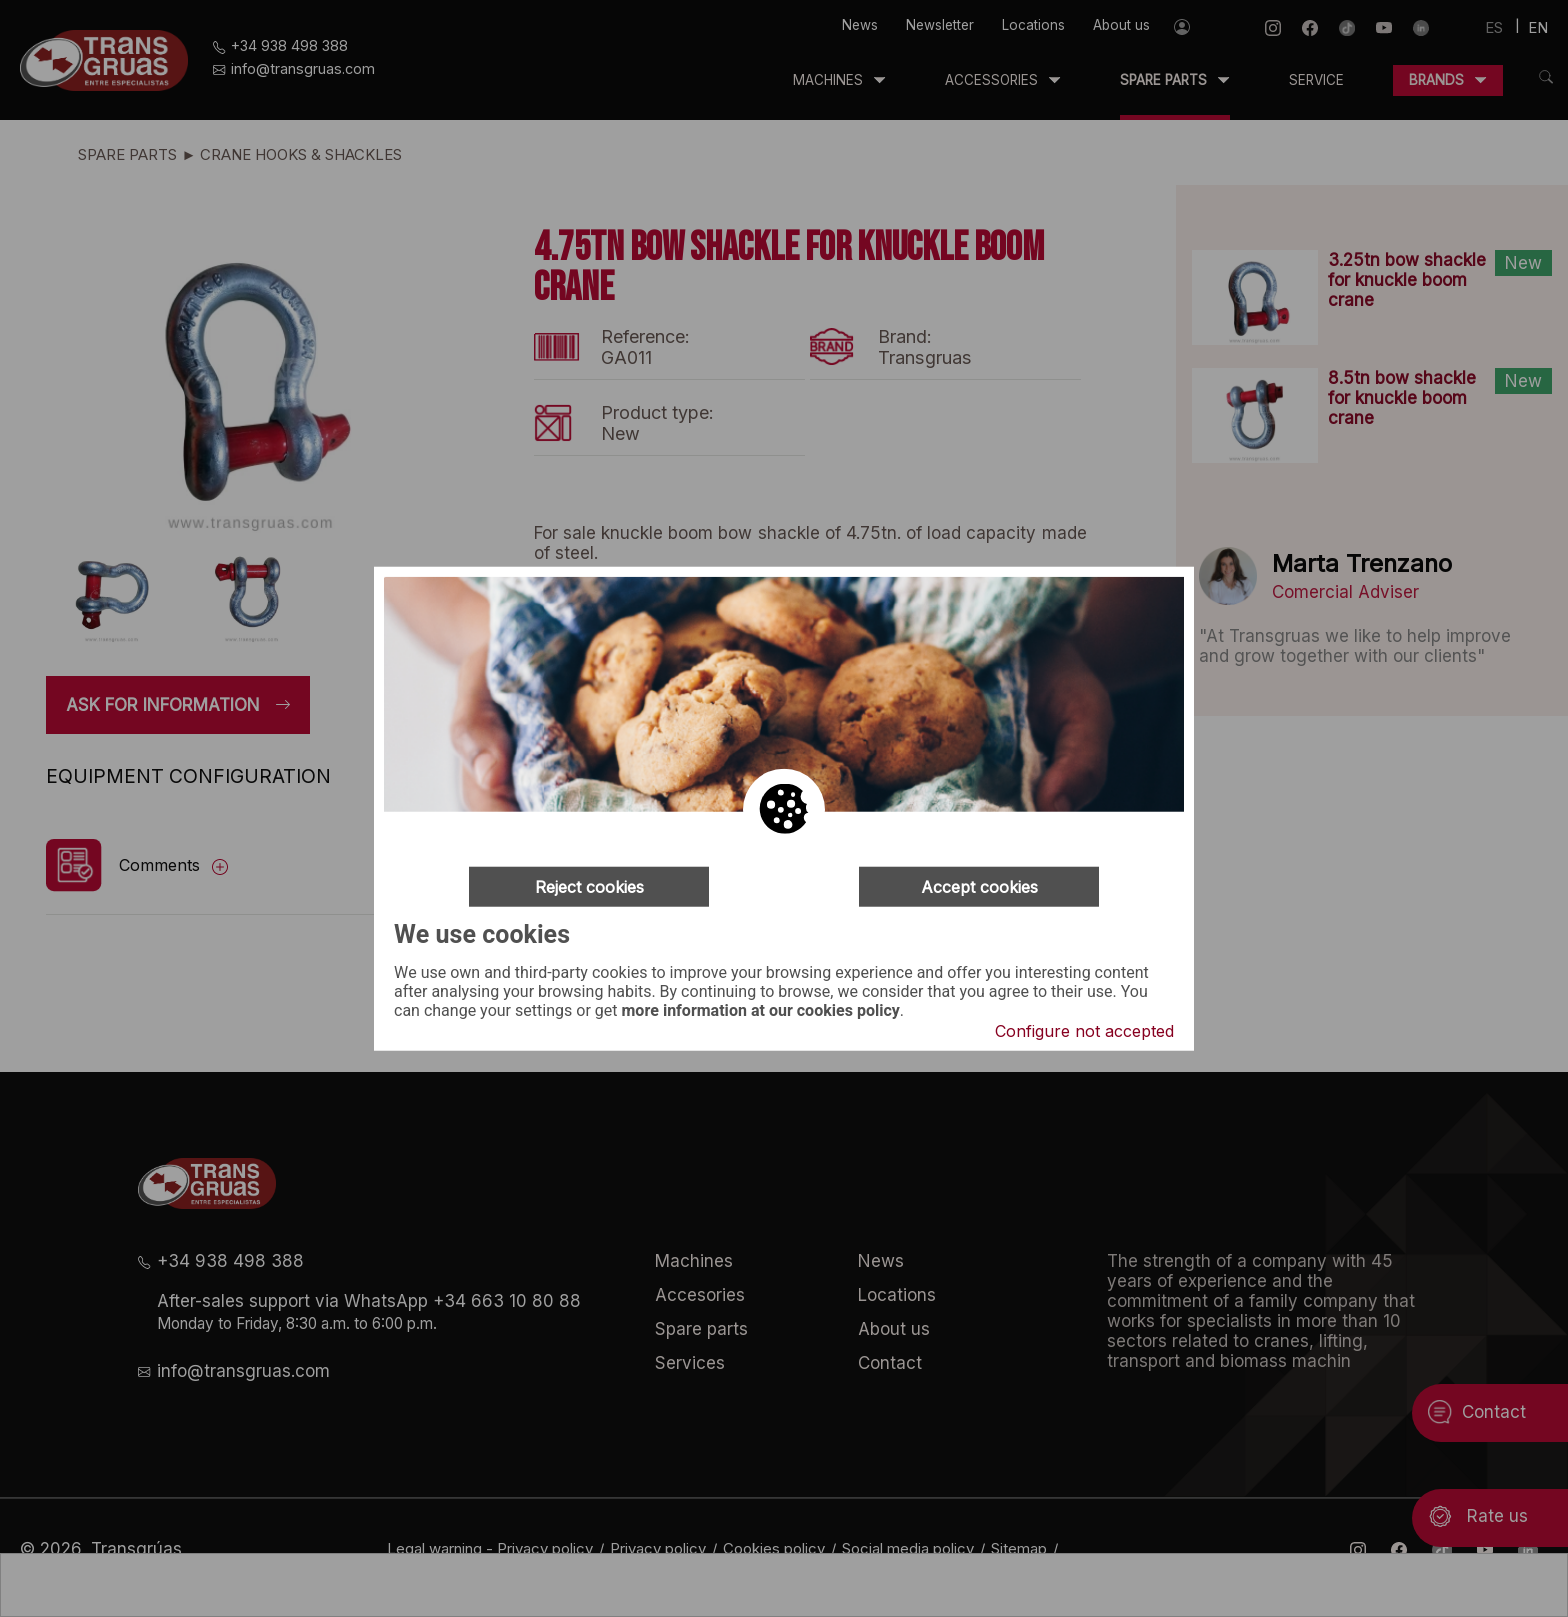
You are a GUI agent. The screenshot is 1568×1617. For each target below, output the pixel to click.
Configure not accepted (1084, 1031)
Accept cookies (979, 886)
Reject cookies (589, 886)
